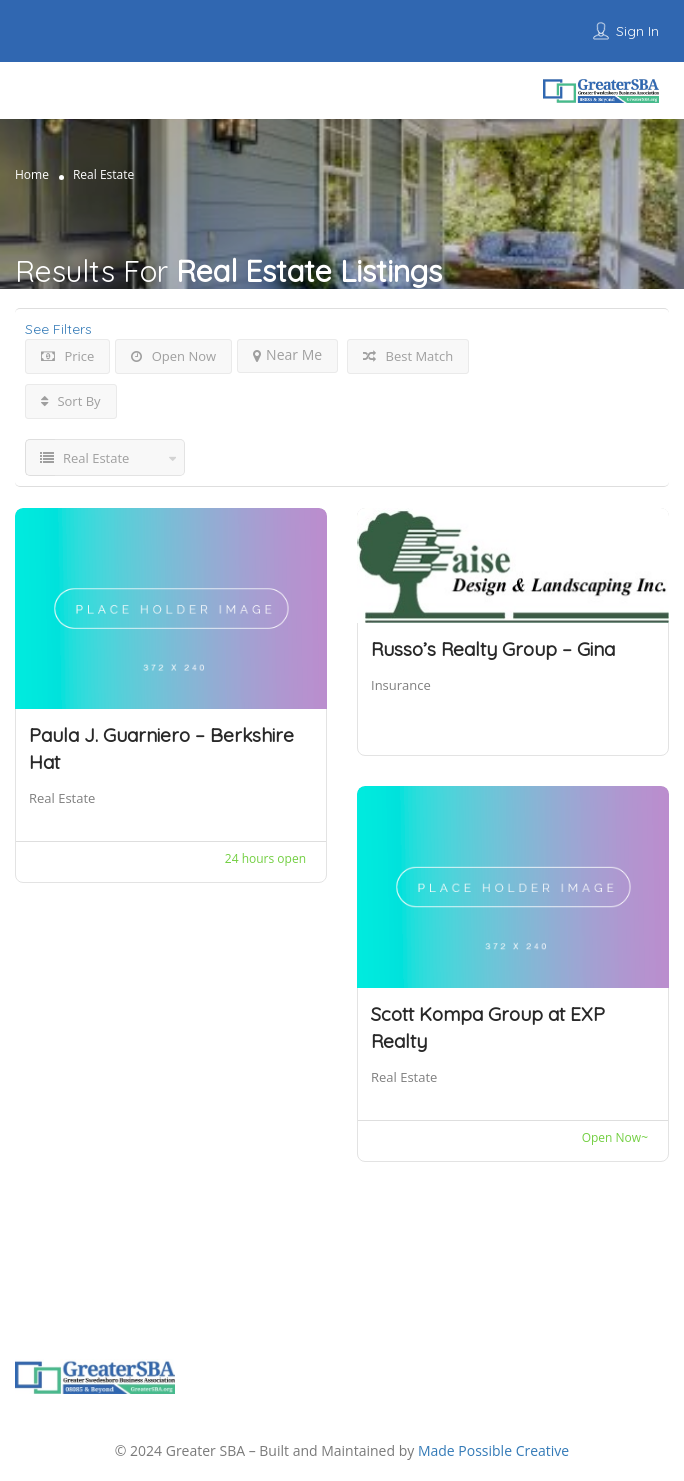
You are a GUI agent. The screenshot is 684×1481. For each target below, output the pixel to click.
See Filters (58, 329)
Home (32, 174)
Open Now (173, 356)
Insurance (401, 685)
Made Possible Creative (493, 1450)
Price (67, 356)
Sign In (637, 31)
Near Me (287, 354)
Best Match (408, 356)
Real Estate (62, 798)
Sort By (71, 401)
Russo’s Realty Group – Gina (493, 649)
